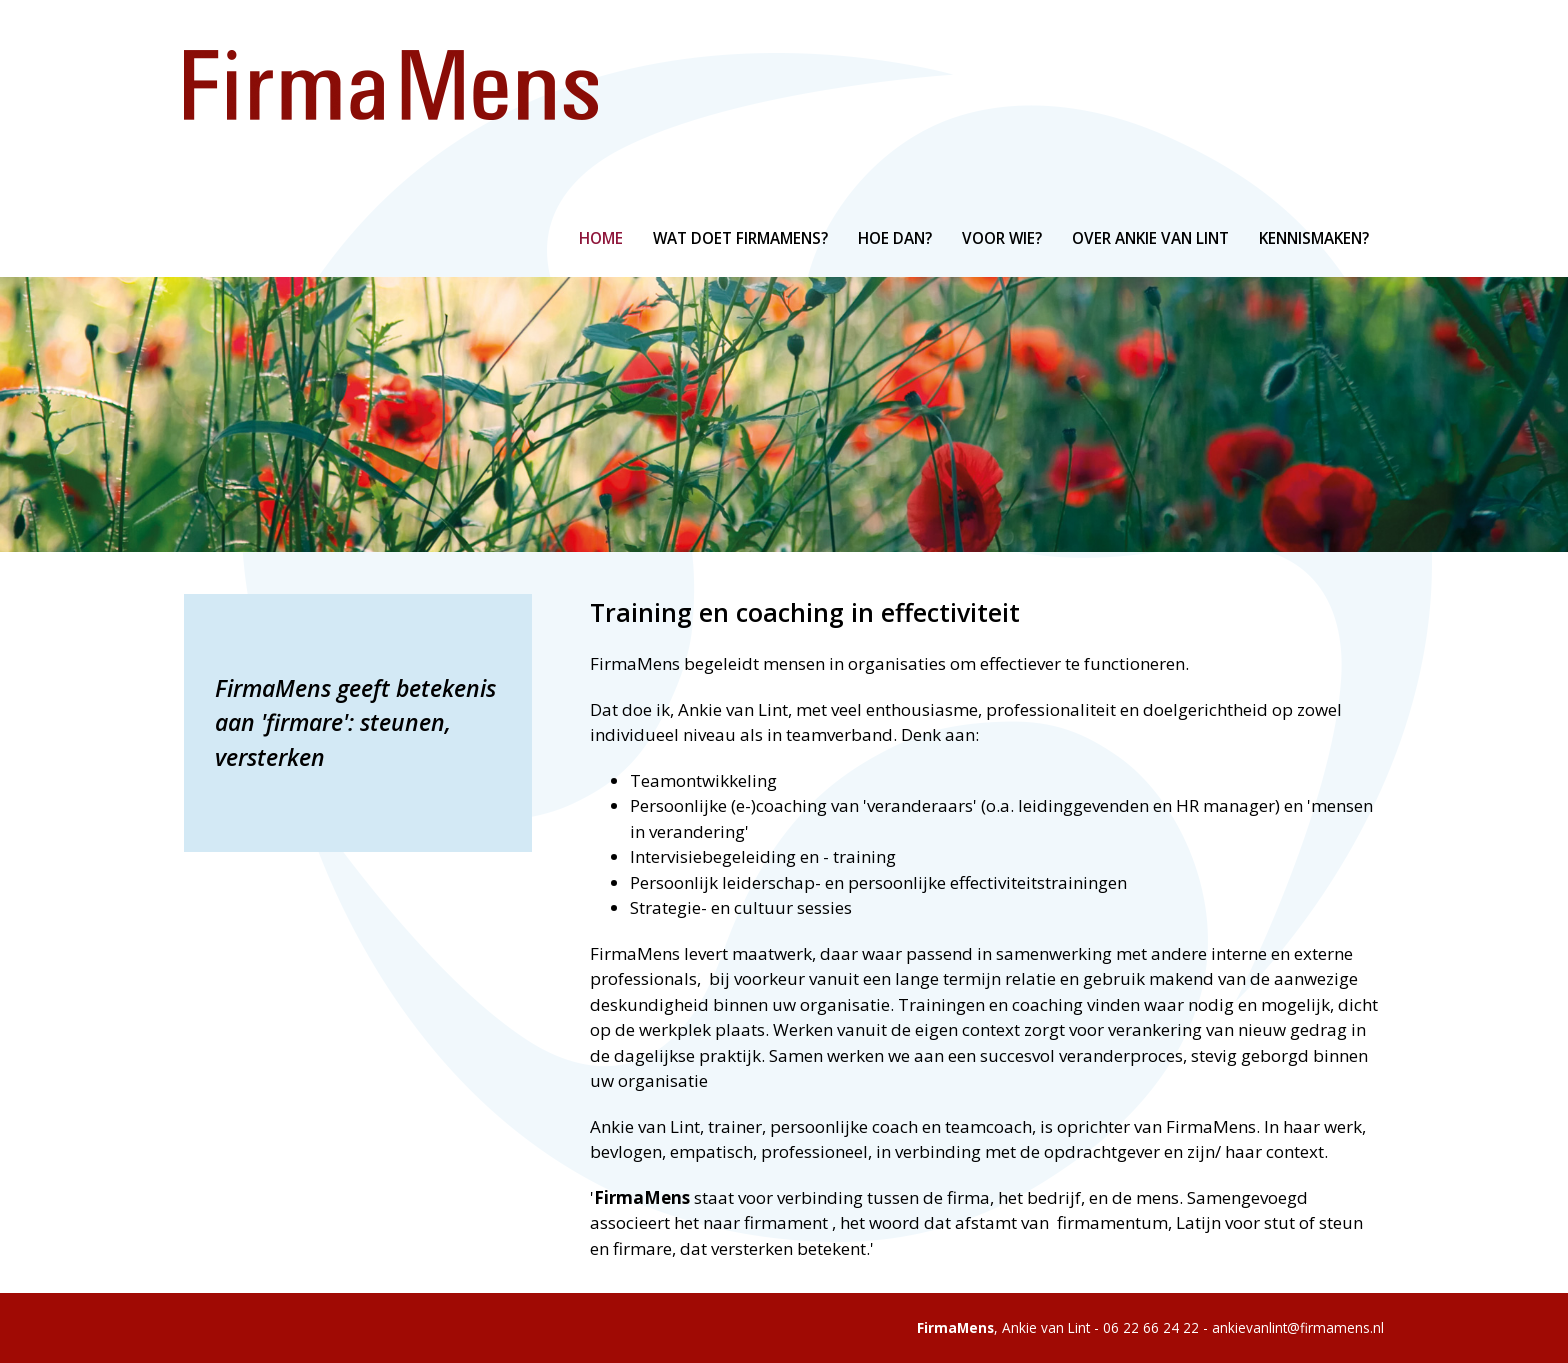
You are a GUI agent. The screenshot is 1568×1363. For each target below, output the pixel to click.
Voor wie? (1002, 238)
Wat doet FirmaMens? (740, 238)
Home (601, 238)
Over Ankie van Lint (1150, 238)
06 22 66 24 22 (1151, 1327)
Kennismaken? (1314, 238)
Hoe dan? (895, 238)
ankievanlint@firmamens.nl (1298, 1327)
